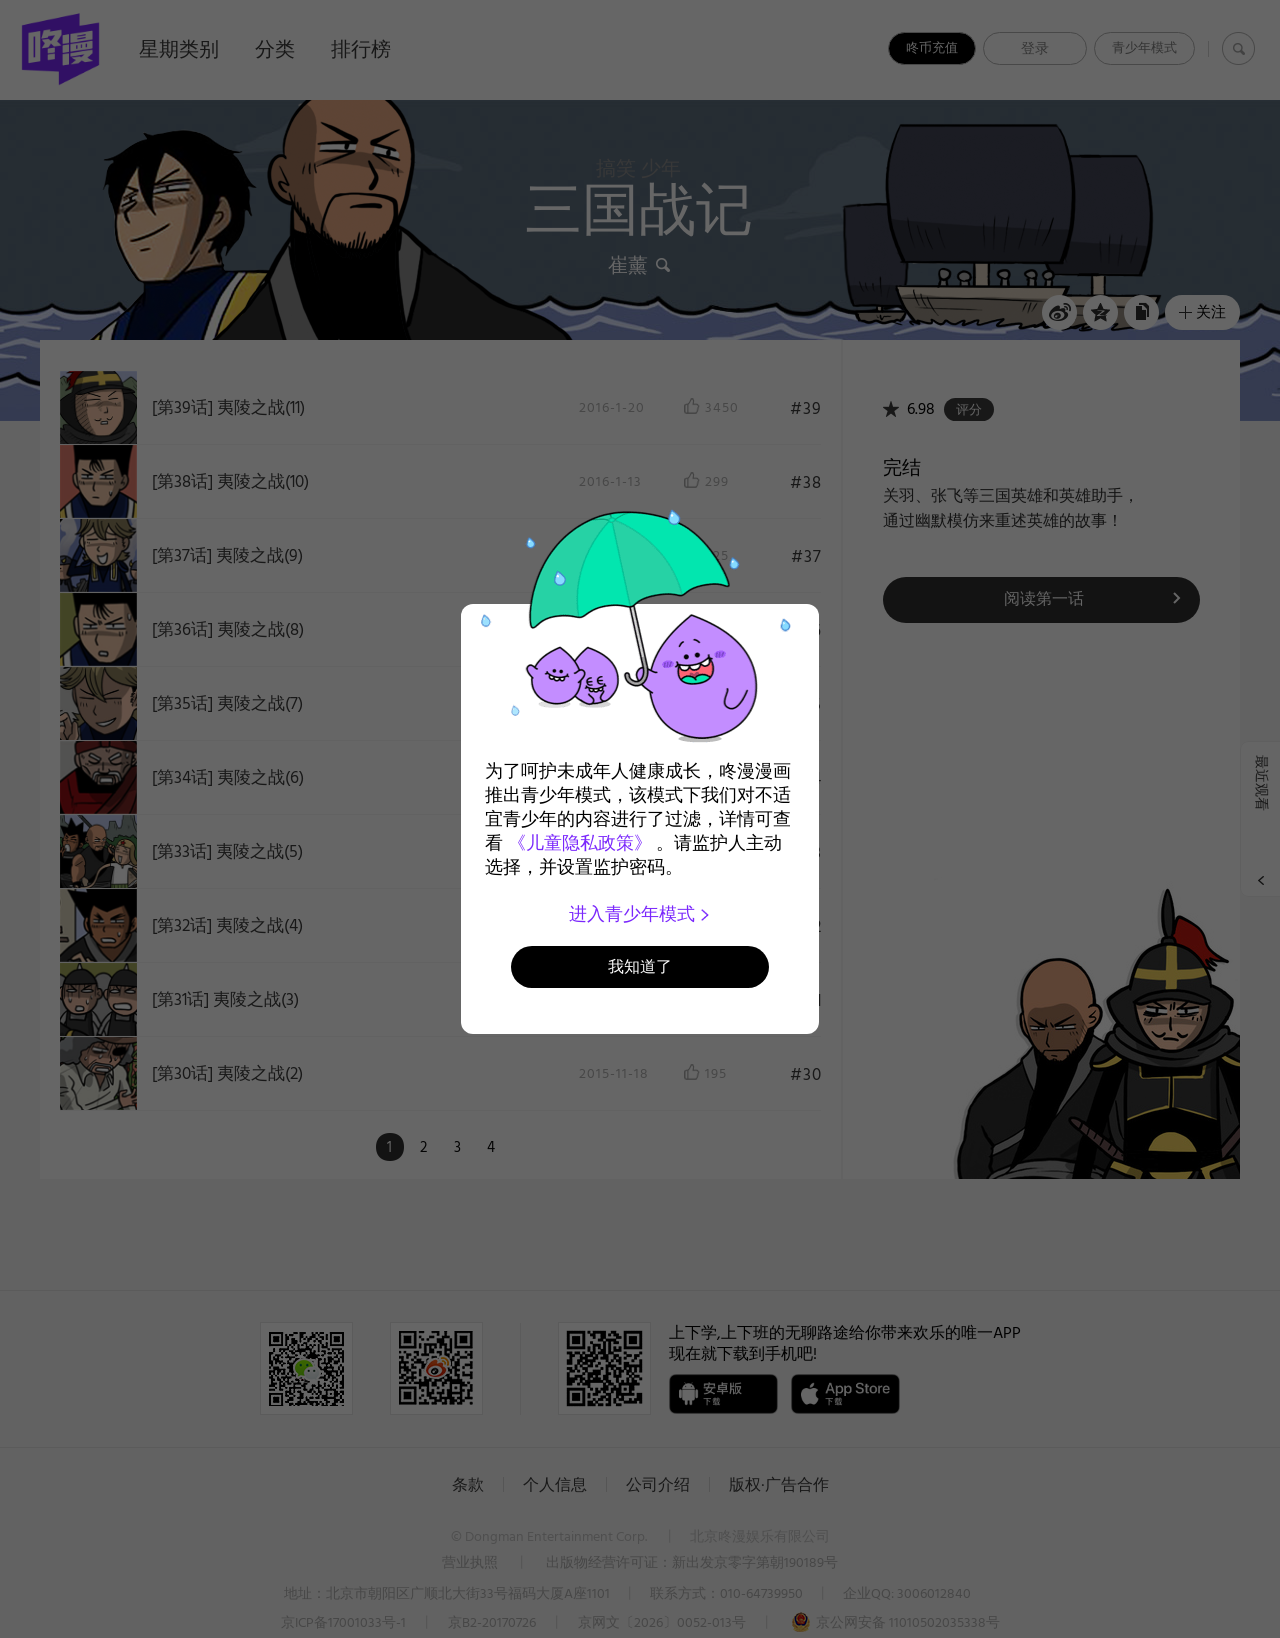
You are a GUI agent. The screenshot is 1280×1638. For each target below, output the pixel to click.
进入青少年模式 (640, 914)
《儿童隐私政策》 (580, 843)
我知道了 (640, 966)
